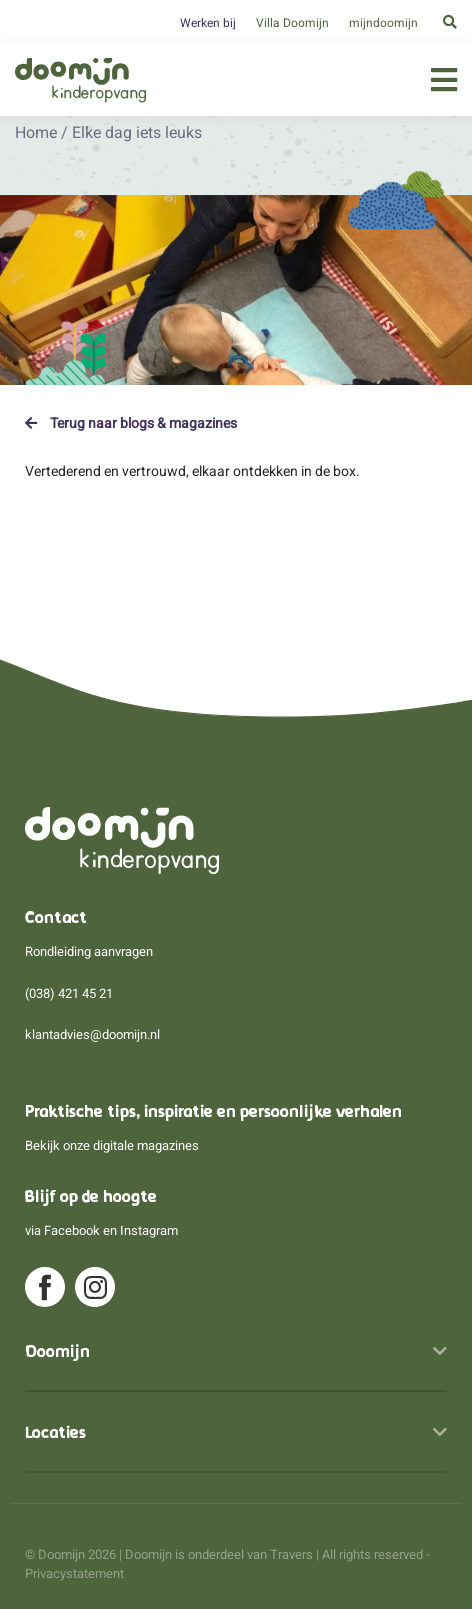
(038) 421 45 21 (69, 993)
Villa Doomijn (292, 23)
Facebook (72, 1230)
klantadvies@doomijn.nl (92, 1034)
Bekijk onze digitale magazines (112, 1145)
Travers (291, 1554)
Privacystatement (74, 1573)
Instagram (149, 1230)
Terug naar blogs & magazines (131, 423)
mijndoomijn (383, 23)
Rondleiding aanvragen (89, 951)
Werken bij (208, 23)
